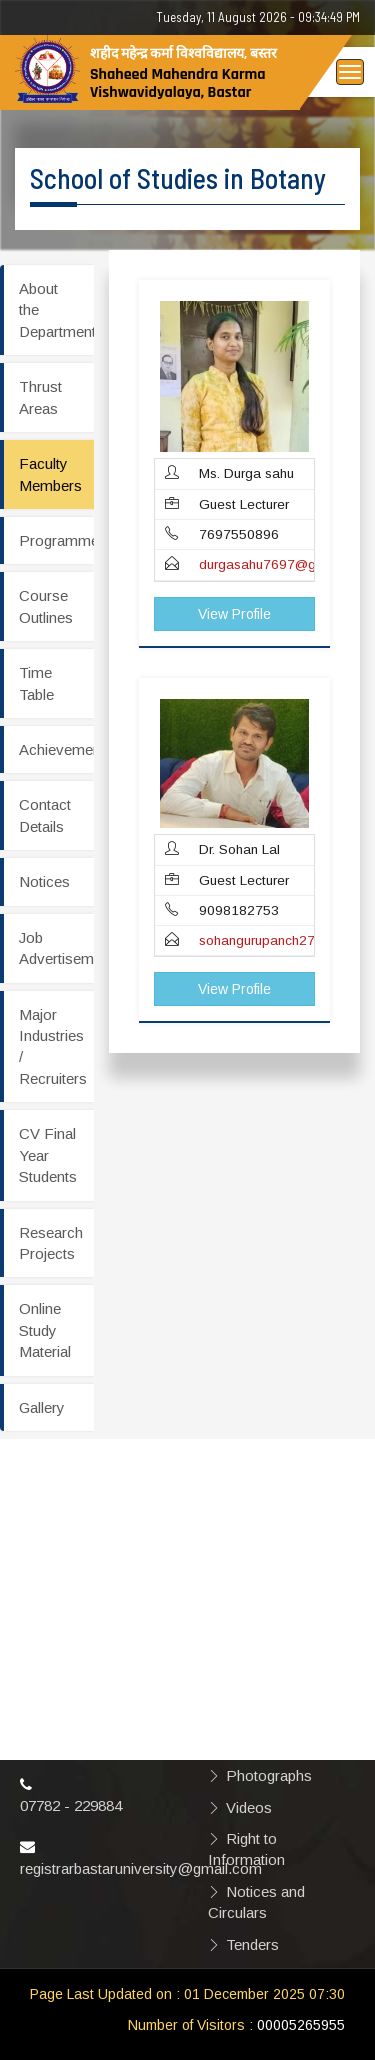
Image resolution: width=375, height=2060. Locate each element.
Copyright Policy (281, 1596)
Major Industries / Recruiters (53, 1046)
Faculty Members (50, 474)
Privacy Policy (274, 1564)
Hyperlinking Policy (289, 1680)
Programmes (56, 540)
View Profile (234, 614)
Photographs (269, 1775)
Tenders (252, 1944)
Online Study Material (45, 1330)
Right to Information (246, 1849)
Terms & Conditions (245, 1638)
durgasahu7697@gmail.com (284, 564)
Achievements (56, 749)
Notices (44, 881)
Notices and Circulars (256, 1902)
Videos (249, 1807)
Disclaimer (261, 1533)
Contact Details (45, 815)
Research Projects (51, 1243)
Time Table (36, 683)
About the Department (56, 310)
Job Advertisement (56, 948)
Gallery (42, 1407)
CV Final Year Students (48, 1155)
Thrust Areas (40, 397)
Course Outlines (46, 606)
